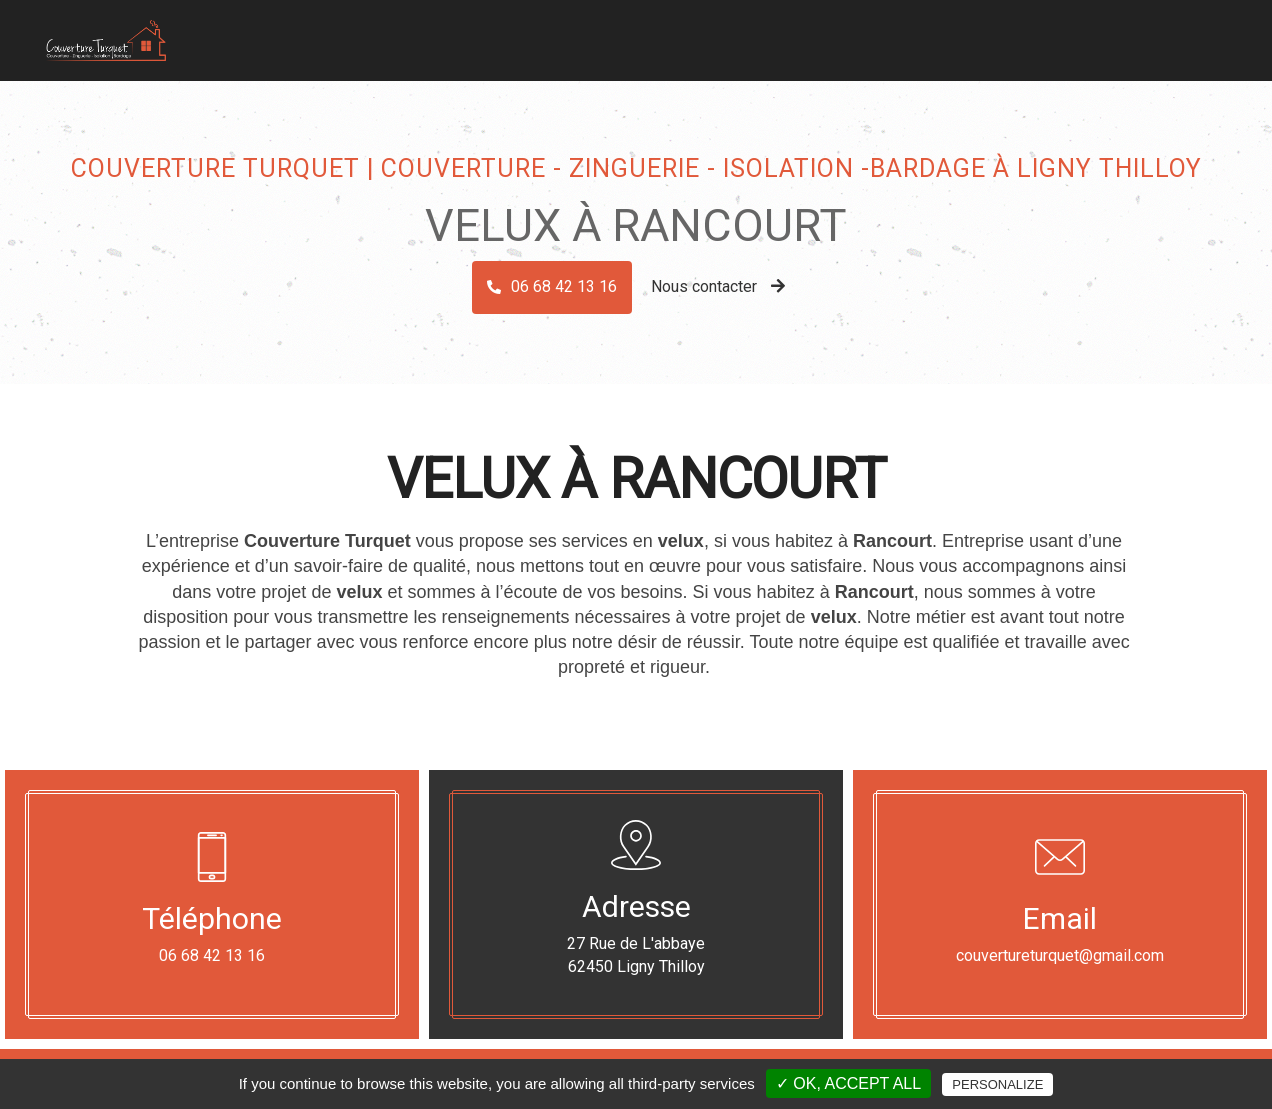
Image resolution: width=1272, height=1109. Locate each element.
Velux (909, 34)
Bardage (779, 34)
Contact (1175, 34)
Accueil (552, 34)
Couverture (626, 34)
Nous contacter (718, 286)
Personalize (997, 1084)
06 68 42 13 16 (564, 286)
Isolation (848, 34)
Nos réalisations (1081, 34)
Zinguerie (707, 34)
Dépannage (977, 34)
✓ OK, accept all (848, 1083)
